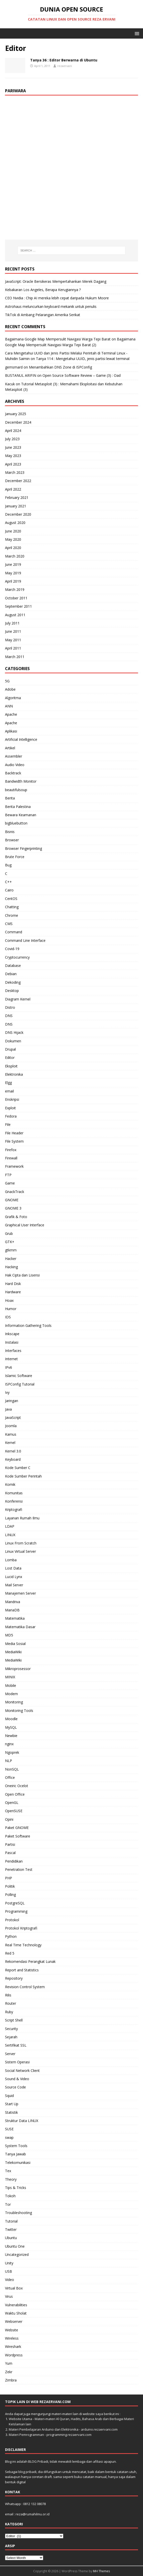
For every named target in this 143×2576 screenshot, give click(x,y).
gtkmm (11, 1250)
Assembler (13, 756)
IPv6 (8, 1367)
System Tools (16, 2145)
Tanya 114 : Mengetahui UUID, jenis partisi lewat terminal (82, 358)
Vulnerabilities (16, 2305)
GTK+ (9, 1241)
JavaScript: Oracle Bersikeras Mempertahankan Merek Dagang (55, 281)
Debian (11, 973)
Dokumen (13, 1041)
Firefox (10, 1149)
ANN (9, 706)
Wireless (12, 2338)
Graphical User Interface (24, 1225)
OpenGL (11, 1802)
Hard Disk (13, 1283)
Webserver (13, 2321)
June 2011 (13, 631)
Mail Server (14, 1585)
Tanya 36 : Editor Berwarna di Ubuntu (63, 60)
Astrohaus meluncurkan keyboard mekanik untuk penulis (51, 306)
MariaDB (12, 1610)
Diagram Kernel (17, 999)
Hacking (11, 1266)
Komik (10, 1484)
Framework (14, 1166)
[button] (136, 33)
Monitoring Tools (19, 1710)
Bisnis (10, 831)
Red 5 (9, 1953)
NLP (8, 1760)
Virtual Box (14, 2288)
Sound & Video (17, 2078)
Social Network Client (22, 2070)
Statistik (11, 2112)
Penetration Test (18, 1869)
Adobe (10, 689)
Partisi (10, 1844)
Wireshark (13, 2346)
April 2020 (13, 547)
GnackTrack (14, 1191)
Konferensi (14, 1501)
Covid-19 (12, 948)
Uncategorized (17, 2254)
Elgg (8, 1082)
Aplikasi (11, 731)
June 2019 (13, 564)
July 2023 (12, 438)
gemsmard (14, 367)
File (8, 1124)
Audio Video (14, 764)
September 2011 (18, 606)
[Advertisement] (71, 132)
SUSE (9, 2129)
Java (8, 1409)
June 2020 (13, 531)
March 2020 (14, 556)
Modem (11, 1693)
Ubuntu (11, 2237)
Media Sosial (15, 1643)
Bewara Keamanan (20, 814)
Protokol (12, 1919)
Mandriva (12, 1601)
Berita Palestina (18, 806)
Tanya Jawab (15, 2154)
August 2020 (15, 522)
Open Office (15, 1794)
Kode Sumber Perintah (23, 1476)
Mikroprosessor (18, 1668)
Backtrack (13, 773)
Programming (16, 1911)
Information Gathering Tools (28, 1325)
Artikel (10, 748)
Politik (10, 1886)
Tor (8, 2204)
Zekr (8, 2371)
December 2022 (18, 480)
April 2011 (13, 648)
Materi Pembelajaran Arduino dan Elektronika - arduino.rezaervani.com (63, 2429)
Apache (11, 714)
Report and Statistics (22, 1970)
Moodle (11, 1718)
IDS (8, 1317)
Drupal (10, 1049)
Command (13, 932)
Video (9, 2279)
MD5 (9, 1635)
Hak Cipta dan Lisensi (22, 1275)
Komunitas (14, 1493)
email (9, 1091)
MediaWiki (13, 1651)
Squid (9, 2095)
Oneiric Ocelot (16, 1785)
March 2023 (14, 472)
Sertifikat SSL (15, 2045)
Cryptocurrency (17, 957)
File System (14, 1141)
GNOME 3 (13, 1208)
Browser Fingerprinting (23, 848)
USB (8, 2271)
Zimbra (11, 2380)
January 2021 (15, 506)
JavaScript (13, 1417)
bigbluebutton (16, 823)
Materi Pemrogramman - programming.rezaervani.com (50, 2434)
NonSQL (12, 1769)
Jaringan (11, 1400)
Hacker (10, 1258)
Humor (10, 1308)
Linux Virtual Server (20, 1551)
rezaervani (64, 66)
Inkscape (12, 1333)
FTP (8, 1174)
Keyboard (13, 1459)
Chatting (12, 906)
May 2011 (13, 639)
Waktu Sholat (16, 2313)
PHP (8, 1878)
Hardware (13, 1292)
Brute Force (14, 856)
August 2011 (15, 614)
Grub (9, 1233)
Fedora (11, 1116)
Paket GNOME (17, 1827)
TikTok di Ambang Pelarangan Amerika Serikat (42, 314)
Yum (8, 2363)
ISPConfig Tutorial (19, 1384)
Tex (8, 2170)
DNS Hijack (14, 1032)
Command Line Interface (25, 940)
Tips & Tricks (15, 2187)
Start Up (11, 2103)
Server (10, 2053)
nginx (9, 1743)
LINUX (10, 1534)
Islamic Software (18, 1375)
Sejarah (11, 2037)
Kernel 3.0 (13, 1451)
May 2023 (13, 455)
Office (10, 1777)
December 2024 (18, 422)
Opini (9, 1819)
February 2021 (16, 497)
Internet (11, 1358)
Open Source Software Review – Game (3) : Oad (81, 375)
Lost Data (13, 1568)
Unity (9, 2263)
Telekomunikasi (17, 2162)
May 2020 (13, 539)
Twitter (11, 2229)
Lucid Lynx (13, 1576)
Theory (11, 2179)
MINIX (10, 1677)
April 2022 (13, 489)
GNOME (11, 1200)
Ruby (9, 2011)
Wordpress (14, 2355)
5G (7, 681)
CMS (9, 923)
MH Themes (101, 2571)
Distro (10, 1007)
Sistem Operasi (17, 2062)
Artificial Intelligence (21, 739)
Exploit (10, 1108)
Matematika (15, 1618)
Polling (10, 1894)
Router (10, 2003)
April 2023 (13, 464)
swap (9, 2137)
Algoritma (13, 697)
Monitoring (14, 1702)
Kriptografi (13, 1509)
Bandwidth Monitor (20, 781)
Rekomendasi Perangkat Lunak (30, 1961)
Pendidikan (14, 1861)
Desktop (12, 990)
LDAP (9, 1526)
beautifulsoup (16, 789)
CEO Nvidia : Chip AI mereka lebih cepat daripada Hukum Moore (57, 298)
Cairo (9, 890)
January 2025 (15, 413)
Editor (10, 1057)
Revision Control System (25, 1986)
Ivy (7, 1392)
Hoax (9, 1300)
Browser (12, 840)
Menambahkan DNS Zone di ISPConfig (60, 367)
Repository (14, 1978)
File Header (14, 1133)
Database (13, 965)
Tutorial (11, 2221)
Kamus (10, 1434)
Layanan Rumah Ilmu (22, 1518)
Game (10, 1183)
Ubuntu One (15, 2246)
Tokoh (10, 2195)
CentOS (11, 898)
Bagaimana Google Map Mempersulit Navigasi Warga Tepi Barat (58, 339)
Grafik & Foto (16, 1216)
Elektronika (14, 1074)
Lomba (11, 1559)
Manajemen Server (20, 1593)
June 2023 (13, 447)
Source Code (15, 2087)
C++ (8, 881)
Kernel (10, 1442)
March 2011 (14, 656)
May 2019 (13, 573)
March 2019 (14, 589)
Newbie (11, 1735)
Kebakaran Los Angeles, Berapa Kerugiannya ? (43, 289)
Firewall (11, 1158)
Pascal (10, 1852)
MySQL (11, 1727)
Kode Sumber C (17, 1467)
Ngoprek (12, 1752)
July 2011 (12, 623)
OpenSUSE (13, 1810)
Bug (8, 865)
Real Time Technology (23, 1945)
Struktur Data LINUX (21, 2120)
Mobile (10, 1685)
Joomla (11, 1425)
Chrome (11, 915)
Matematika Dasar (20, 1626)
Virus (9, 2296)
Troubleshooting (18, 2212)
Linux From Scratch (20, 1543)
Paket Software (17, 1836)
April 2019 (13, 581)
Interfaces (13, 1350)
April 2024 (13, 430)
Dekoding (13, 982)
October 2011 (16, 598)
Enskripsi (12, 1099)
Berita (10, 798)
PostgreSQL (15, 1903)
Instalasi (11, 1342)
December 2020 (18, 514)
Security (11, 2028)
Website (11, 2330)
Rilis (8, 1995)
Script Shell (14, 2020)
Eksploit (11, 1066)
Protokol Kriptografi (21, 1928)
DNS (9, 1015)
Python (11, 1936)
